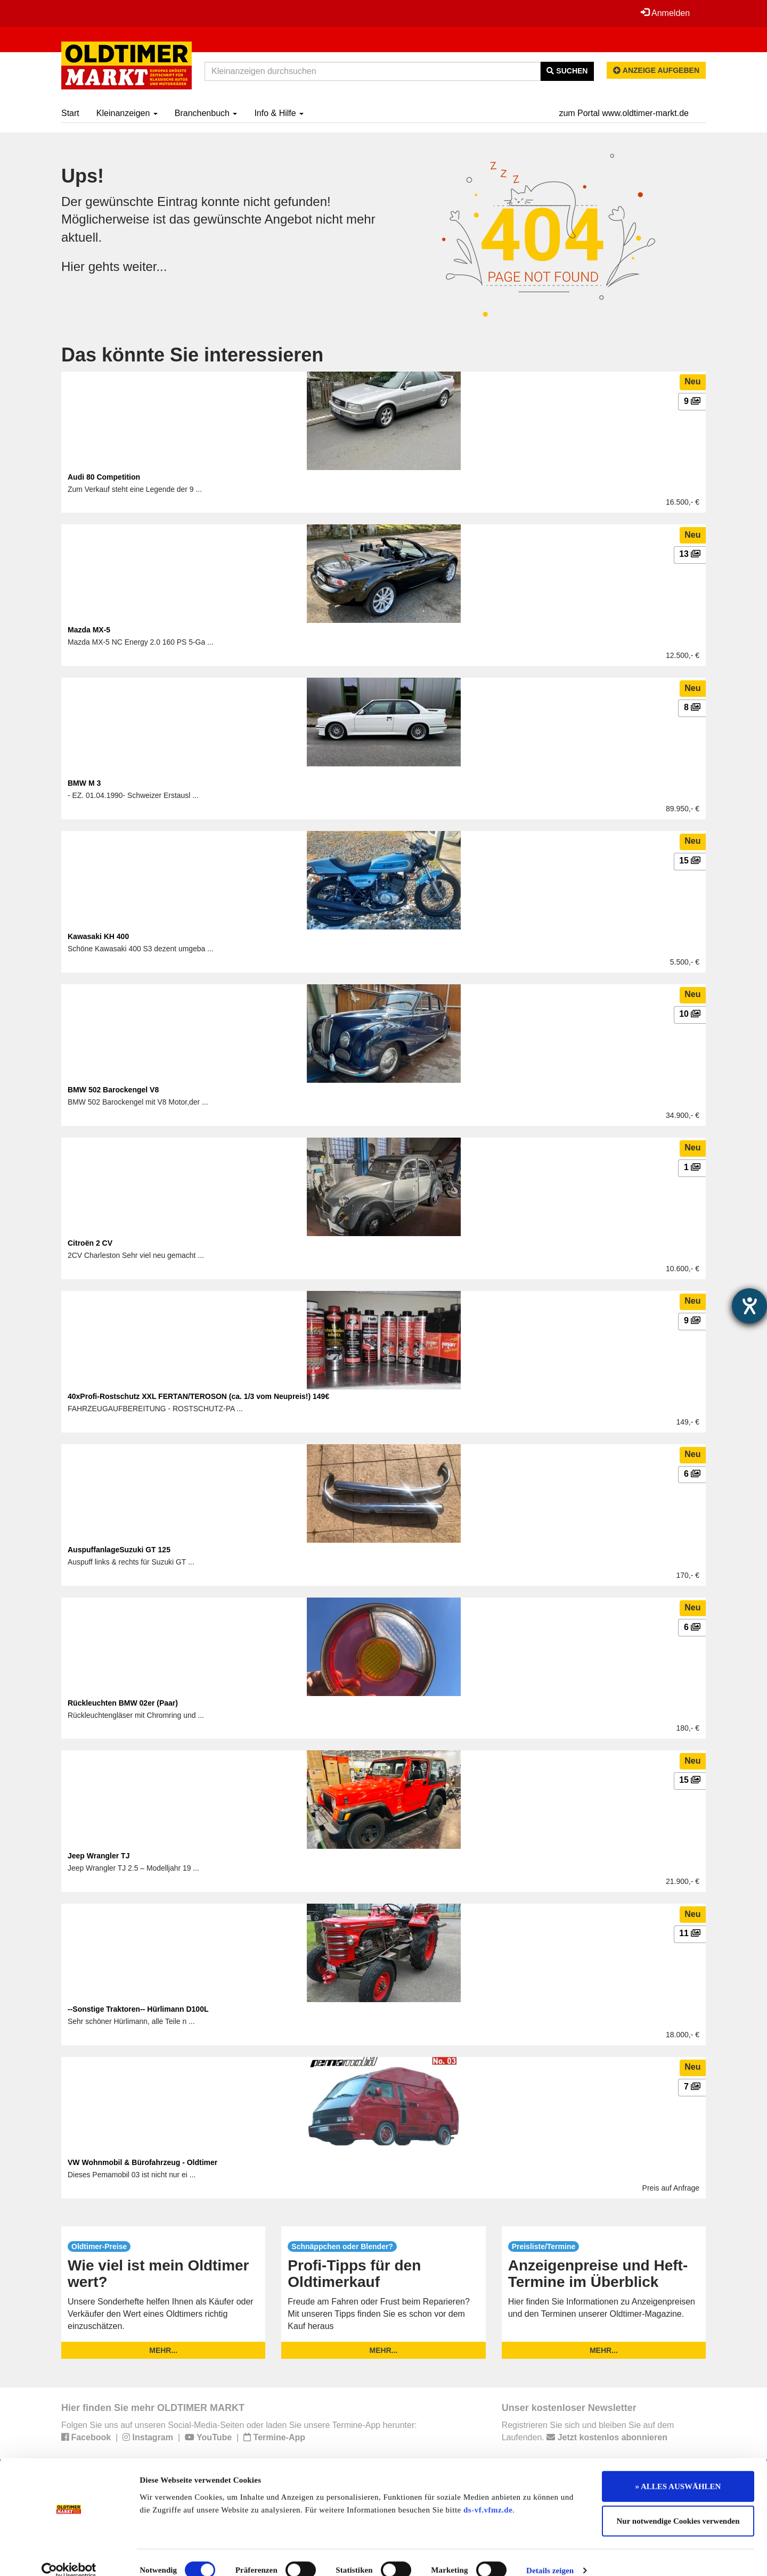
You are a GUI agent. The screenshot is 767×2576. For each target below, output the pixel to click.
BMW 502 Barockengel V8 (113, 1089)
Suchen (567, 71)
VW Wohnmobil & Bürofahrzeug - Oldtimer (142, 2162)
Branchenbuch (206, 113)
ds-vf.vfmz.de (487, 2494)
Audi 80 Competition (104, 477)
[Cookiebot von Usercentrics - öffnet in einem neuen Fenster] (69, 2555)
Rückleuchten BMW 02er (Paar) (123, 1703)
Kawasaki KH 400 (98, 936)
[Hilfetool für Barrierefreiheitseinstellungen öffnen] (749, 1305)
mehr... (163, 2350)
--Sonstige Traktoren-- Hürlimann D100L (138, 2009)
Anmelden (665, 13)
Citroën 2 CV (90, 1243)
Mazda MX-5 (89, 630)
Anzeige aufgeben (656, 70)
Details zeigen (550, 2555)
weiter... (145, 266)
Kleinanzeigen (127, 113)
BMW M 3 (84, 783)
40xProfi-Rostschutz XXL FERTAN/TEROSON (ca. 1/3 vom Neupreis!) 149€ (198, 1396)
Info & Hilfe (279, 113)
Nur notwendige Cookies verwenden (678, 2506)
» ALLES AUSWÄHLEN (678, 2471)
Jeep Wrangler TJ (98, 1855)
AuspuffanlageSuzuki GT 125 (119, 1549)
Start (70, 113)
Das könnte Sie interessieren (192, 355)
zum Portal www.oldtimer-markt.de (624, 113)
